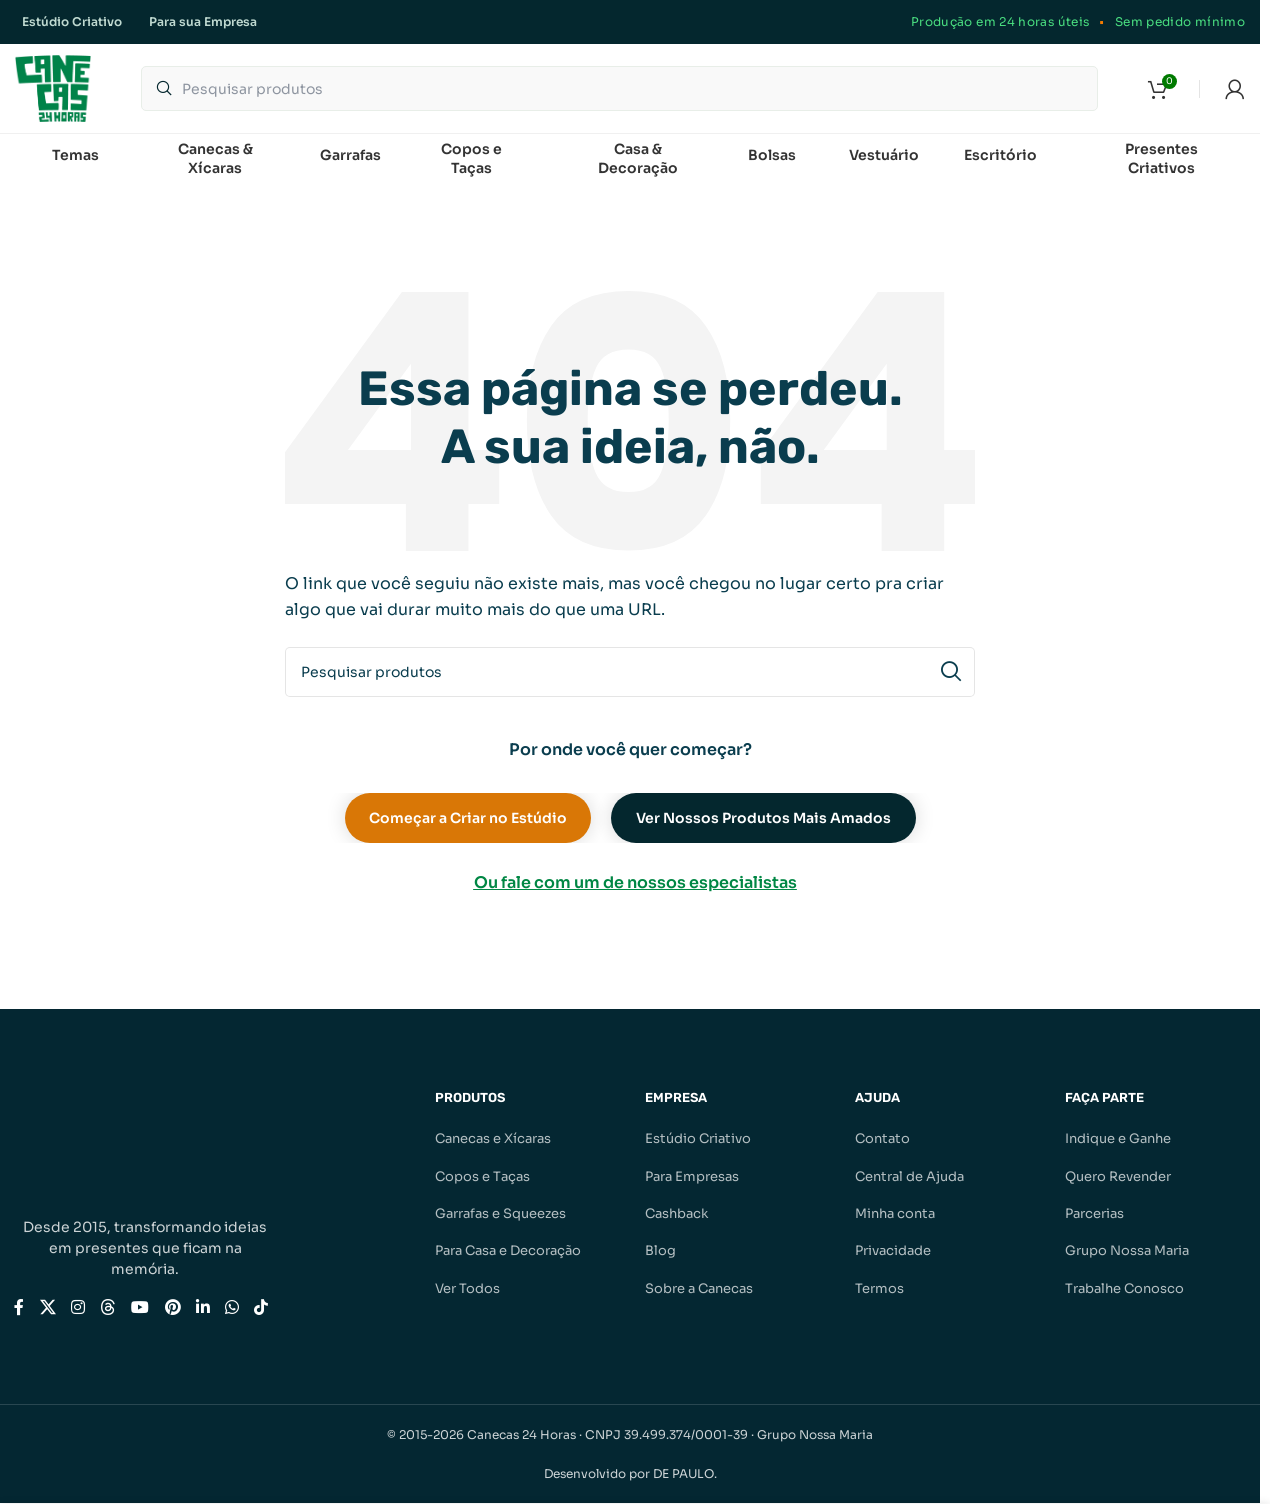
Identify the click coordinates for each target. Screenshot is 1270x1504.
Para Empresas (692, 1176)
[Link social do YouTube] (140, 1308)
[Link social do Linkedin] (202, 1308)
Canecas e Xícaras (493, 1139)
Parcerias (1094, 1214)
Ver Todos (467, 1289)
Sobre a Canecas (699, 1289)
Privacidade (893, 1251)
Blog (660, 1251)
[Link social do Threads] (107, 1308)
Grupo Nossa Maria (1127, 1251)
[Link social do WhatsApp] (231, 1308)
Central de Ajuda (909, 1176)
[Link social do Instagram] (77, 1308)
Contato (882, 1139)
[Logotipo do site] (53, 87)
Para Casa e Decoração (508, 1251)
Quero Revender (1118, 1176)
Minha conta (895, 1214)
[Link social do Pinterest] (172, 1308)
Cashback (676, 1214)
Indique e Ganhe (1118, 1139)
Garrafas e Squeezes (500, 1214)
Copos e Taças (482, 1176)
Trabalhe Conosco (1124, 1289)
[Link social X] (47, 1308)
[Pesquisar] (619, 89)
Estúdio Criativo (698, 1139)
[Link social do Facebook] (19, 1308)
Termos (879, 1289)
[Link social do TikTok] (261, 1308)
